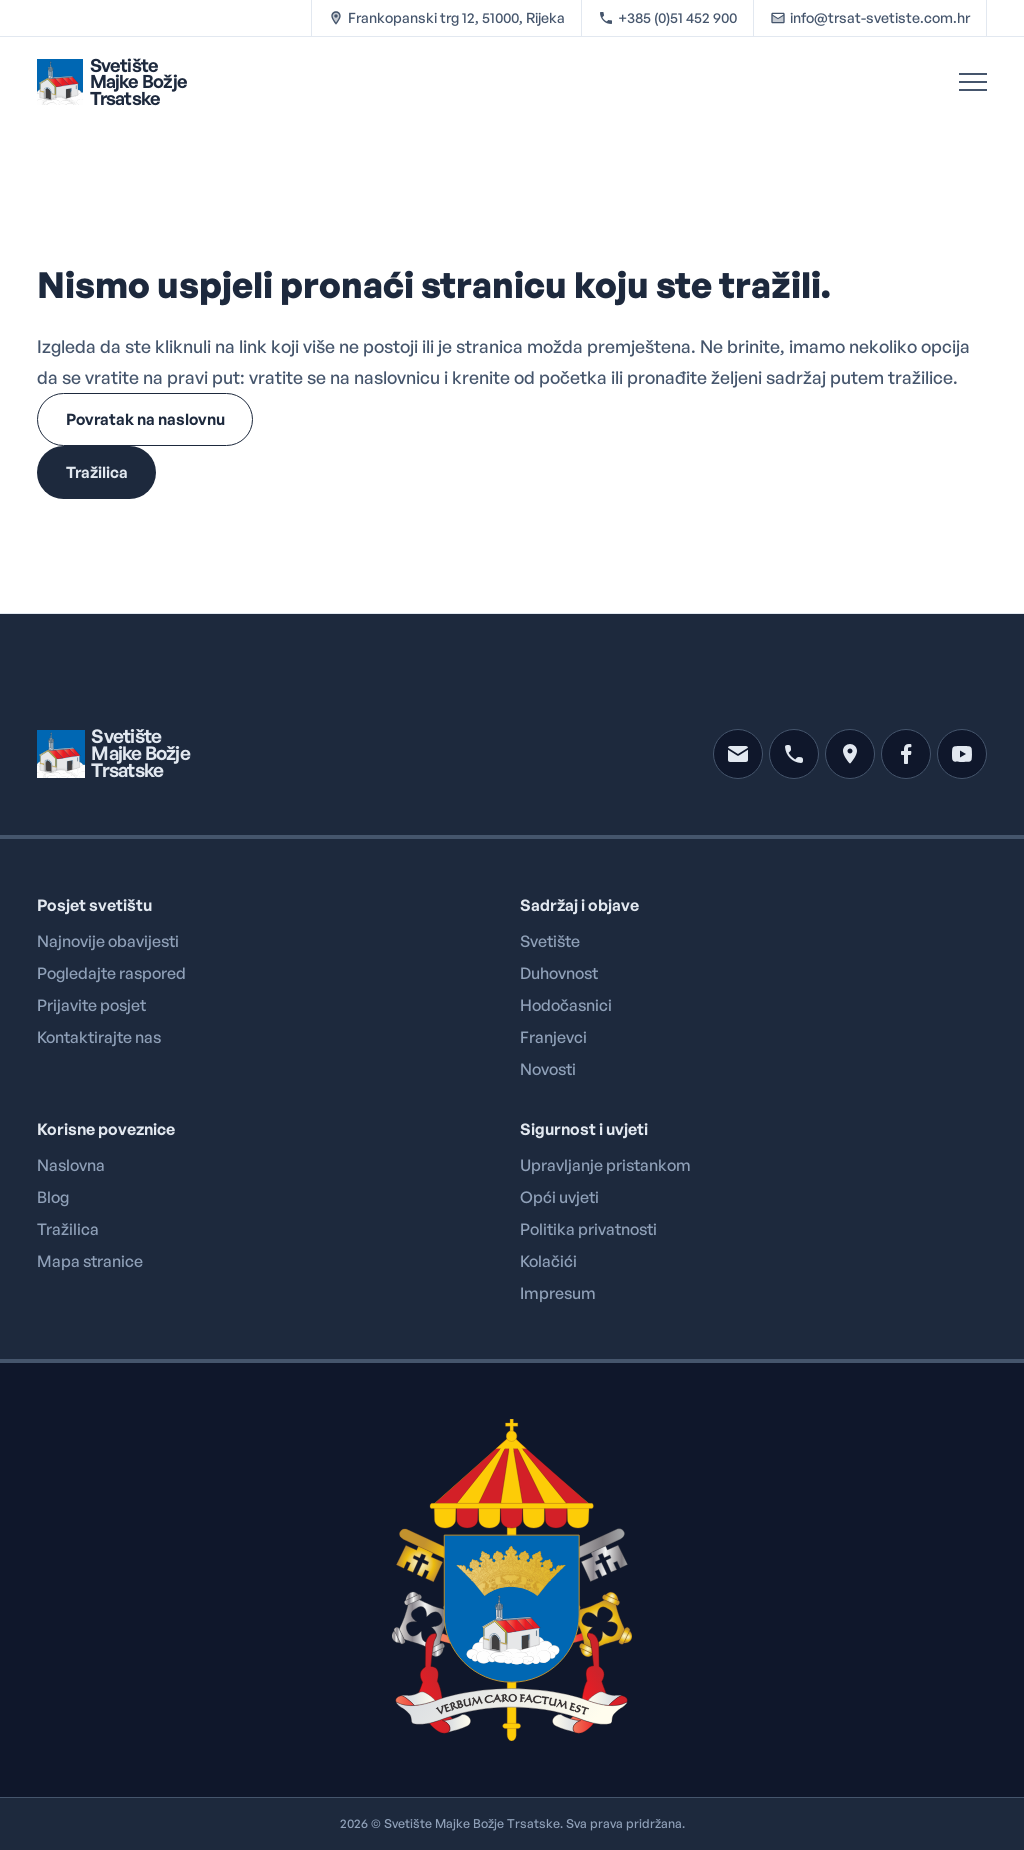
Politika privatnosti (588, 1229)
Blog (53, 1197)
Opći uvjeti (559, 1197)
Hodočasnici (566, 1005)
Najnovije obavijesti (108, 941)
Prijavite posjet (91, 1005)
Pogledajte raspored (111, 973)
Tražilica (68, 1229)
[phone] (794, 754)
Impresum (558, 1293)
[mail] (738, 754)
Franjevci (553, 1037)
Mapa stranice (90, 1261)
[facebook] (906, 754)
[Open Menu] (973, 82)
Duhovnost (559, 973)
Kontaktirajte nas (99, 1037)
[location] (850, 754)
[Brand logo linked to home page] (112, 81)
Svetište (550, 941)
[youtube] (962, 754)
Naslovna (71, 1165)
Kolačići (548, 1261)
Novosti (548, 1069)
